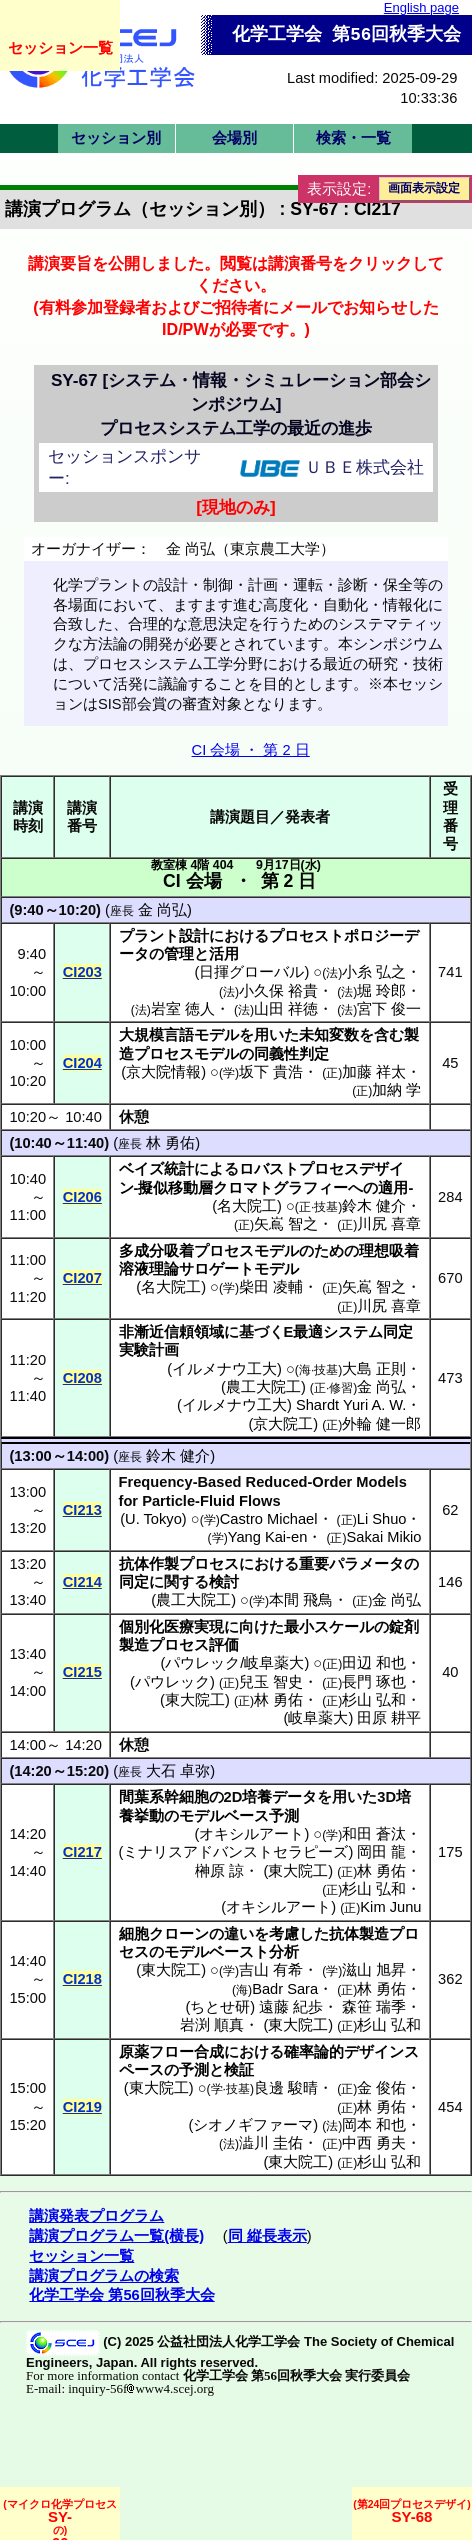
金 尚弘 (162, 910)
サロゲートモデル (239, 1269)
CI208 (82, 1378)
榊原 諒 (219, 1871)
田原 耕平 (389, 1718)
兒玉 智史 (271, 1682)
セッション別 (116, 138)
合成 (209, 2052)
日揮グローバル (251, 972)
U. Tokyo (153, 1519)
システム (353, 1332)
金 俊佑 (381, 2088)
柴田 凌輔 (271, 1287)
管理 (179, 954)
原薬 (134, 2052)
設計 (194, 936)
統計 (179, 1169)
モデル (216, 1035)
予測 (284, 1816)
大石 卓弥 (178, 1771)
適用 (393, 1188)
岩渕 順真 (212, 2025)
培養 (257, 1797)
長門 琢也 (374, 1682)
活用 (224, 954)
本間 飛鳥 (301, 1600)
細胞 (134, 1934)
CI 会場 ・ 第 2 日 (251, 750)
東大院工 (195, 1700)
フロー (171, 2052)
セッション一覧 (60, 47)
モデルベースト (216, 1952)
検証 (239, 2070)
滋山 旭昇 (374, 1970)
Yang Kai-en (268, 1537)
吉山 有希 (271, 1970)
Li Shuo (382, 1519)
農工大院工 (263, 1387)
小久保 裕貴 (278, 991)
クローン (179, 1934)
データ (294, 1797)
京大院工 (283, 1424)
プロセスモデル (186, 1054)
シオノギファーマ (253, 2125)
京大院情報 (163, 1072)
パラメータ (366, 1564)
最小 (299, 1627)
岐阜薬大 (318, 1718)
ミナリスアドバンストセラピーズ (235, 1852)
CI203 (82, 972)
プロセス (209, 1564)
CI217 (82, 1852)
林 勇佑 (170, 1143)
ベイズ (141, 1169)
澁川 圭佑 (271, 2143)
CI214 (82, 1582)
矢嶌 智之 (286, 1224)
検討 (224, 1582)
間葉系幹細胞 (164, 1797)
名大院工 (247, 1206)
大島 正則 (374, 1369)
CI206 (82, 1197)
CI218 (82, 1979)
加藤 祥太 (374, 1072)
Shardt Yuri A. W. (351, 1405)
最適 (308, 1332)
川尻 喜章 (389, 1224)
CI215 (82, 1672)
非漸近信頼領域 (171, 1332)
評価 (224, 1645)
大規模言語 (156, 1035)
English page (421, 7)
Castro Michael (269, 1519)
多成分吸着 (156, 1251)
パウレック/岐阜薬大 (234, 1663)
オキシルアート (251, 1834)
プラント (149, 936)
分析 (284, 1952)
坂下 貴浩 (271, 1072)
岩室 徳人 (183, 1009)
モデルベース (224, 1816)
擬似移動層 (175, 1188)
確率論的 (314, 2052)
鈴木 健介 (374, 1206)
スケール (344, 1627)
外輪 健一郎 (381, 1424)
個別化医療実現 (171, 1627)
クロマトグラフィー (280, 1188)
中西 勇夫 (374, 2143)
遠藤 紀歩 (291, 2007)
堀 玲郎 (381, 991)
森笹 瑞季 (374, 2007)
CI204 (82, 1063)
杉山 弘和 (374, 1700)
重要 (314, 1564)
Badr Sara (285, 1989)
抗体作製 (149, 1564)
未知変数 (329, 1035)
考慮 (284, 1934)
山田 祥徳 (286, 1009)
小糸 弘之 (374, 972)
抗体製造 (359, 1934)
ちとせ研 (220, 2007)
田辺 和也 (374, 1663)
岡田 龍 (381, 1852)
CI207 (82, 1278)
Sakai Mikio (384, 1537)
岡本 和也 (374, 2125)
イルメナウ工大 (224, 1369)
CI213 (82, 1510)
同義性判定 (291, 1054)
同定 (134, 1582)
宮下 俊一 (389, 1009)
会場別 (234, 138)
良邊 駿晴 (286, 2088)
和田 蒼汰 (374, 1834)
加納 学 (396, 1090)
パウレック (172, 1682)
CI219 (82, 2107)
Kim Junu (390, 1907)
